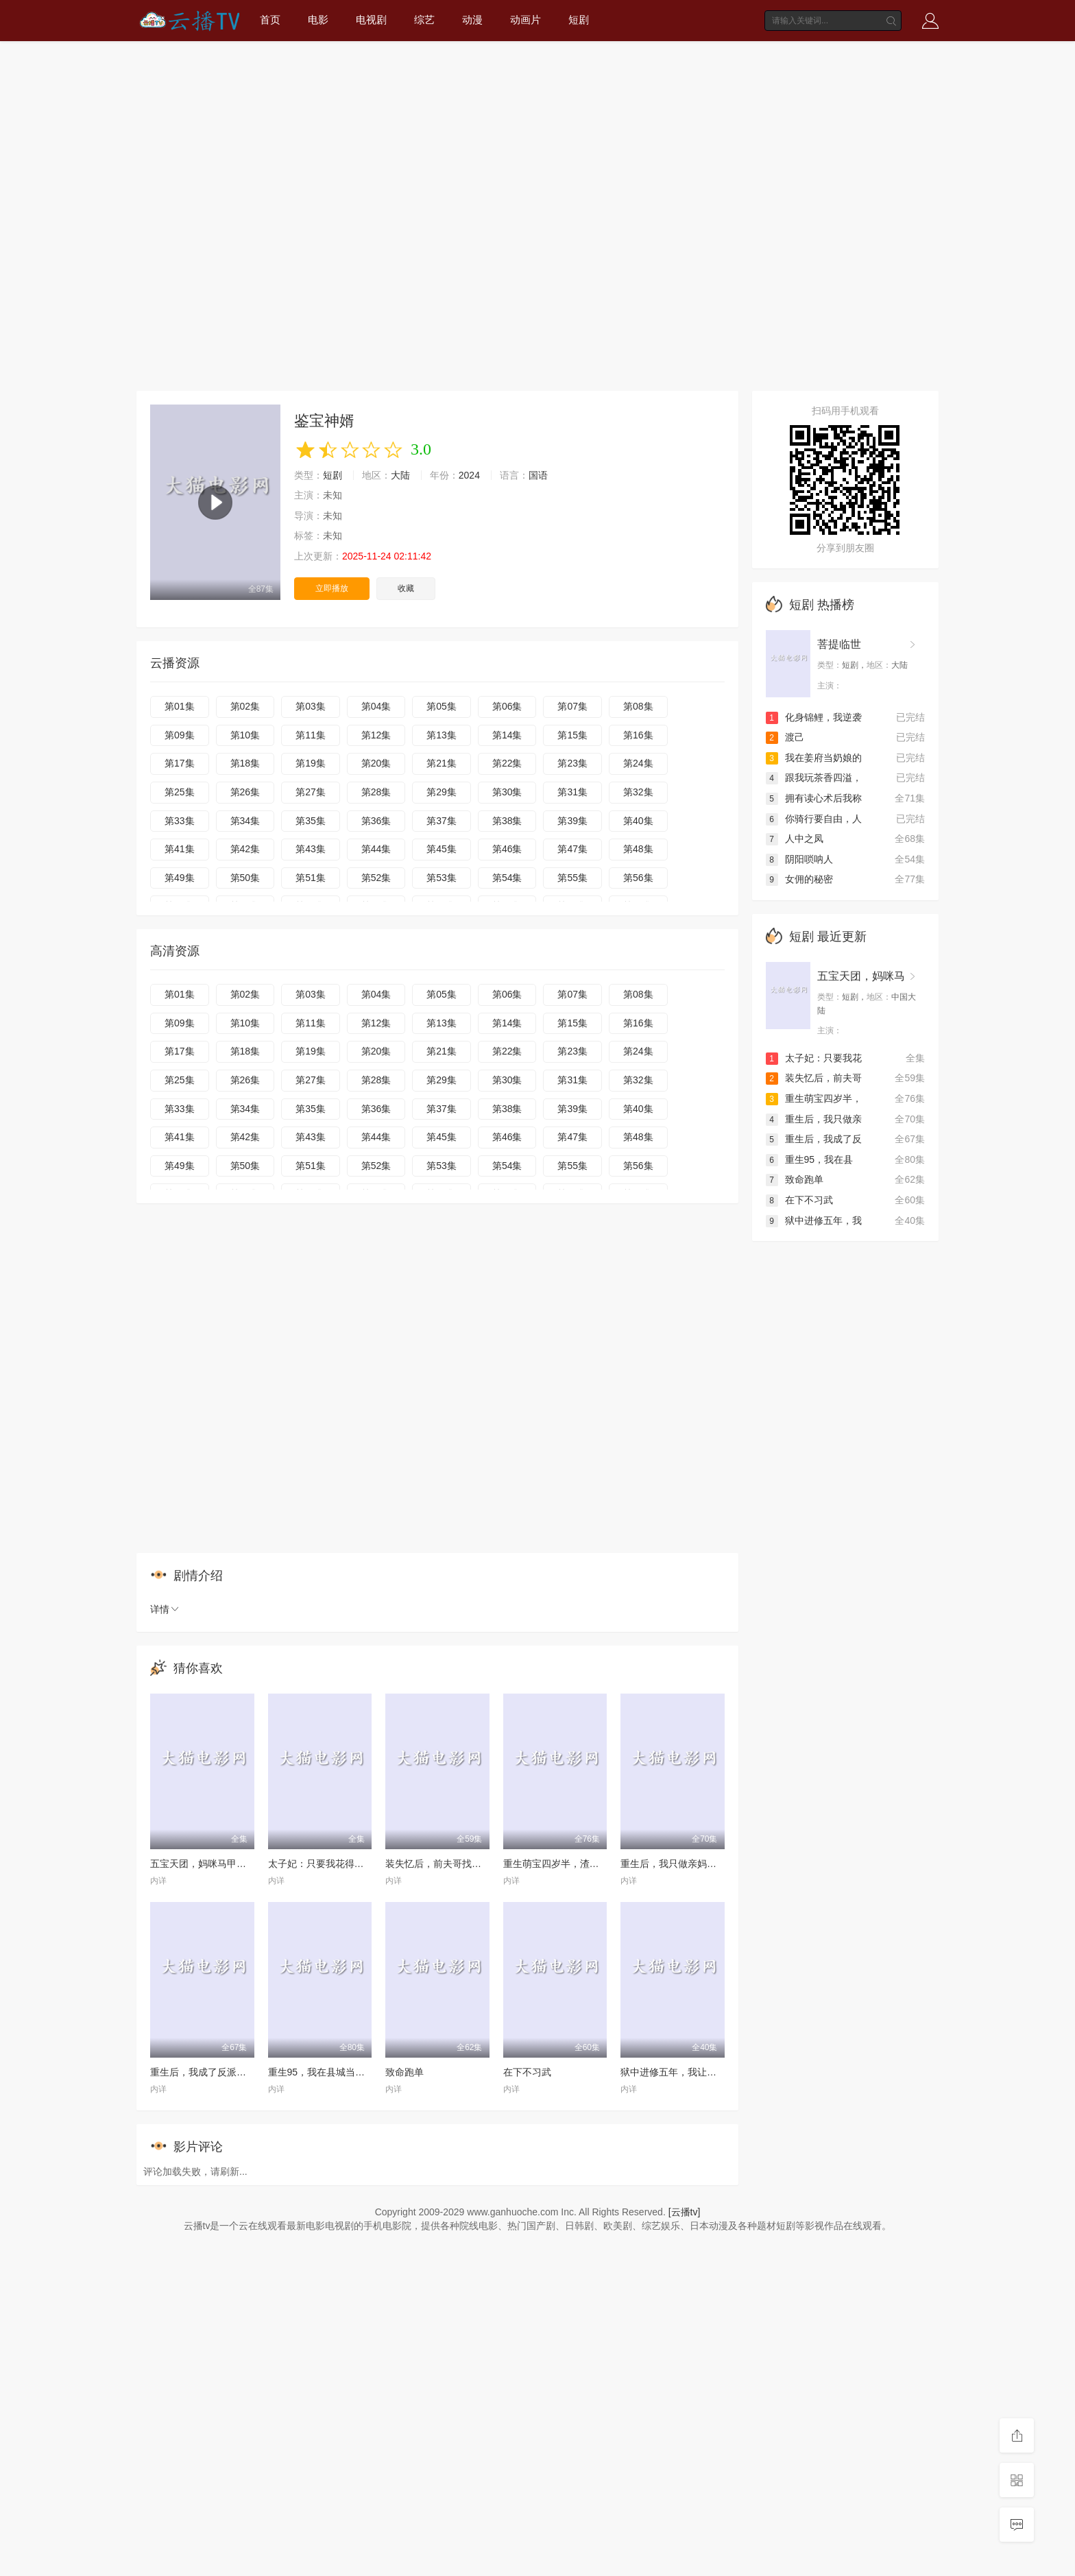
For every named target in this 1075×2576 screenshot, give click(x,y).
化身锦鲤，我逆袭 (814, 717)
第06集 (507, 706)
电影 (318, 19)
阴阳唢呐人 (799, 859)
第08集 (638, 706)
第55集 (572, 877)
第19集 (310, 763)
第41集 (180, 848)
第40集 (638, 820)
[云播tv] (684, 2211)
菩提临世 (839, 644)
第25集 (180, 791)
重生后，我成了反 (814, 1138)
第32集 (638, 791)
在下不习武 (527, 2072)
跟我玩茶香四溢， (814, 777)
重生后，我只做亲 (814, 1119)
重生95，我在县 (810, 1159)
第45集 (441, 848)
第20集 (376, 763)
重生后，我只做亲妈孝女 (673, 1863)
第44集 (376, 848)
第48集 (638, 848)
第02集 (245, 706)
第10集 (245, 735)
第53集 (441, 877)
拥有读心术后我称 (814, 798)
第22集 (507, 763)
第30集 (507, 791)
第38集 (507, 820)
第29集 (441, 791)
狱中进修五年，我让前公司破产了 (692, 2072)
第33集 (180, 820)
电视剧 (371, 19)
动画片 (525, 19)
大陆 (400, 475)
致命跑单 (404, 2072)
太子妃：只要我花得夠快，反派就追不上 (354, 1863)
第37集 (441, 820)
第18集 (245, 763)
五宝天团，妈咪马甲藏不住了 (212, 1863)
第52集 (376, 877)
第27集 (310, 791)
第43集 (310, 848)
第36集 (376, 820)
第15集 (572, 735)
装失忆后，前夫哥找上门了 (442, 1863)
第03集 (310, 706)
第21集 (441, 763)
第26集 (245, 791)
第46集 (507, 848)
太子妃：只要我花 (814, 1057)
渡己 (785, 737)
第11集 (310, 735)
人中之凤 (794, 838)
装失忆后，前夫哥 (814, 1077)
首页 (270, 19)
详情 (165, 1609)
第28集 (376, 791)
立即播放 (331, 588)
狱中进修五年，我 (814, 1220)
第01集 (180, 706)
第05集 (441, 706)
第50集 (245, 877)
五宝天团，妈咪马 (861, 976)
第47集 (572, 848)
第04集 (376, 706)
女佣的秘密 (799, 879)
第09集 (180, 735)
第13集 (441, 735)
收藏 (406, 588)
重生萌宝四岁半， (814, 1098)
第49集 (180, 877)
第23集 (572, 763)
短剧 (578, 19)
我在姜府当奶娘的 (814, 757)
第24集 (638, 763)
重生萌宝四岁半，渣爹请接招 (565, 1863)
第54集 (507, 877)
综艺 (424, 19)
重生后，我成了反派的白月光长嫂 (222, 2072)
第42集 (245, 848)
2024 (469, 475)
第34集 (245, 820)
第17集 (180, 763)
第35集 (310, 820)
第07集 (572, 706)
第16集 (638, 735)
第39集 (572, 820)
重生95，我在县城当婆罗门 (326, 2072)
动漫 (472, 19)
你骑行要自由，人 (814, 818)
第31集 (572, 791)
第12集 (376, 735)
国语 (538, 475)
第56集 (638, 877)
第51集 (310, 877)
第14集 (507, 735)
